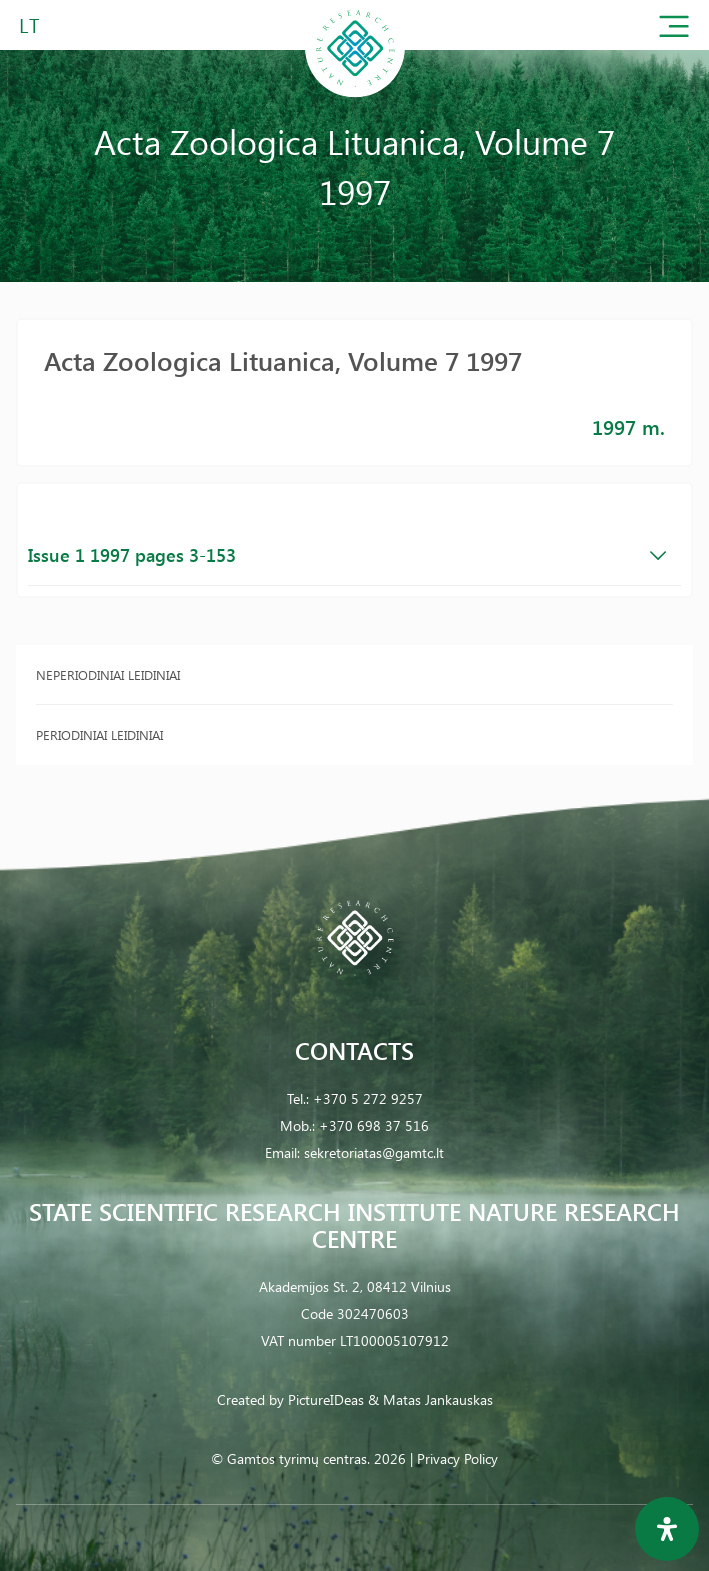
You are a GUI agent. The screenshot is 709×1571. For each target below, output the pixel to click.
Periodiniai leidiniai (99, 734)
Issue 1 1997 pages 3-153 (347, 555)
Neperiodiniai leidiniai (108, 674)
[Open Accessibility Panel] (667, 1529)
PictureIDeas (326, 1399)
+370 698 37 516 (374, 1125)
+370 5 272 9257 (368, 1098)
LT (29, 24)
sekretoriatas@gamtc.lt (374, 1152)
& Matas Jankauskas (430, 1399)
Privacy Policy (457, 1458)
